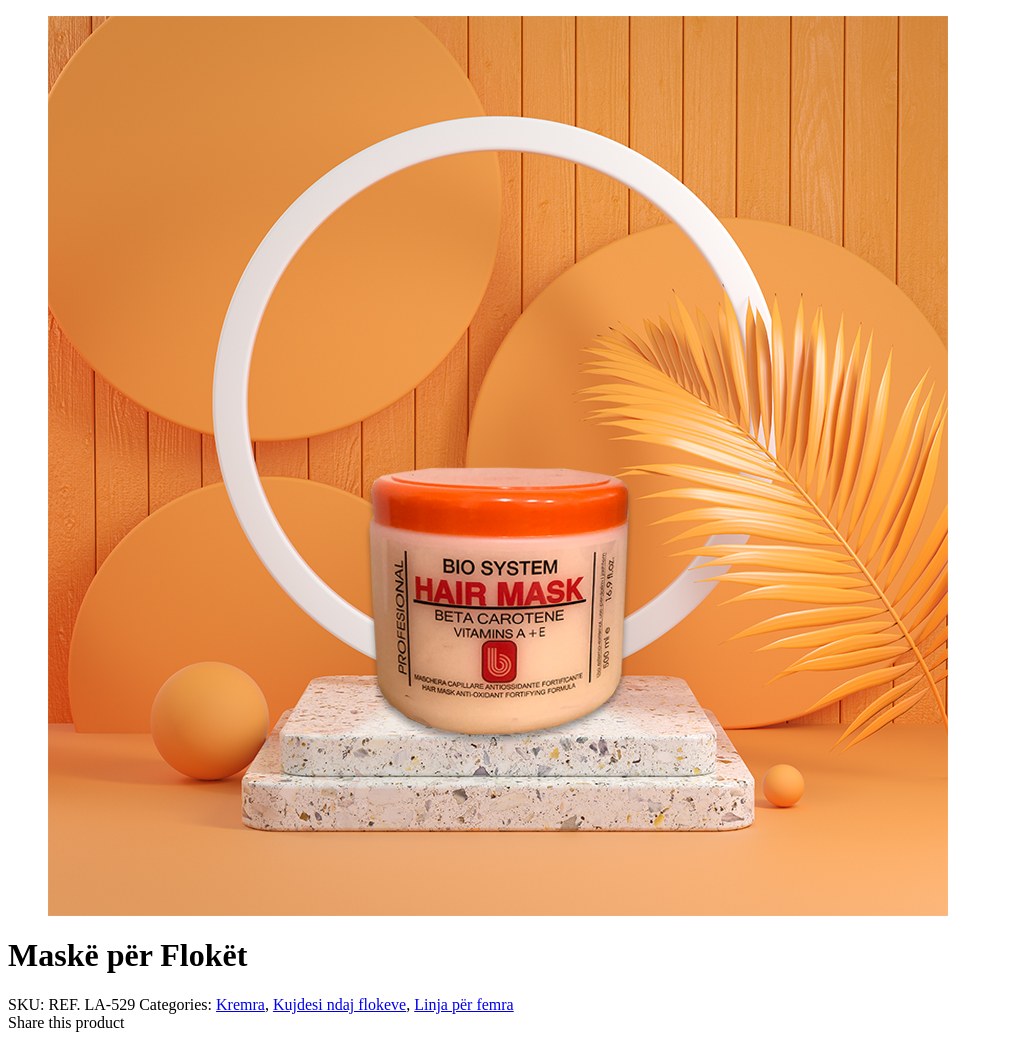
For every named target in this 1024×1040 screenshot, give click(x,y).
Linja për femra (464, 1004)
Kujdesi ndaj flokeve (339, 1004)
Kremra (240, 1004)
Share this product (66, 1022)
